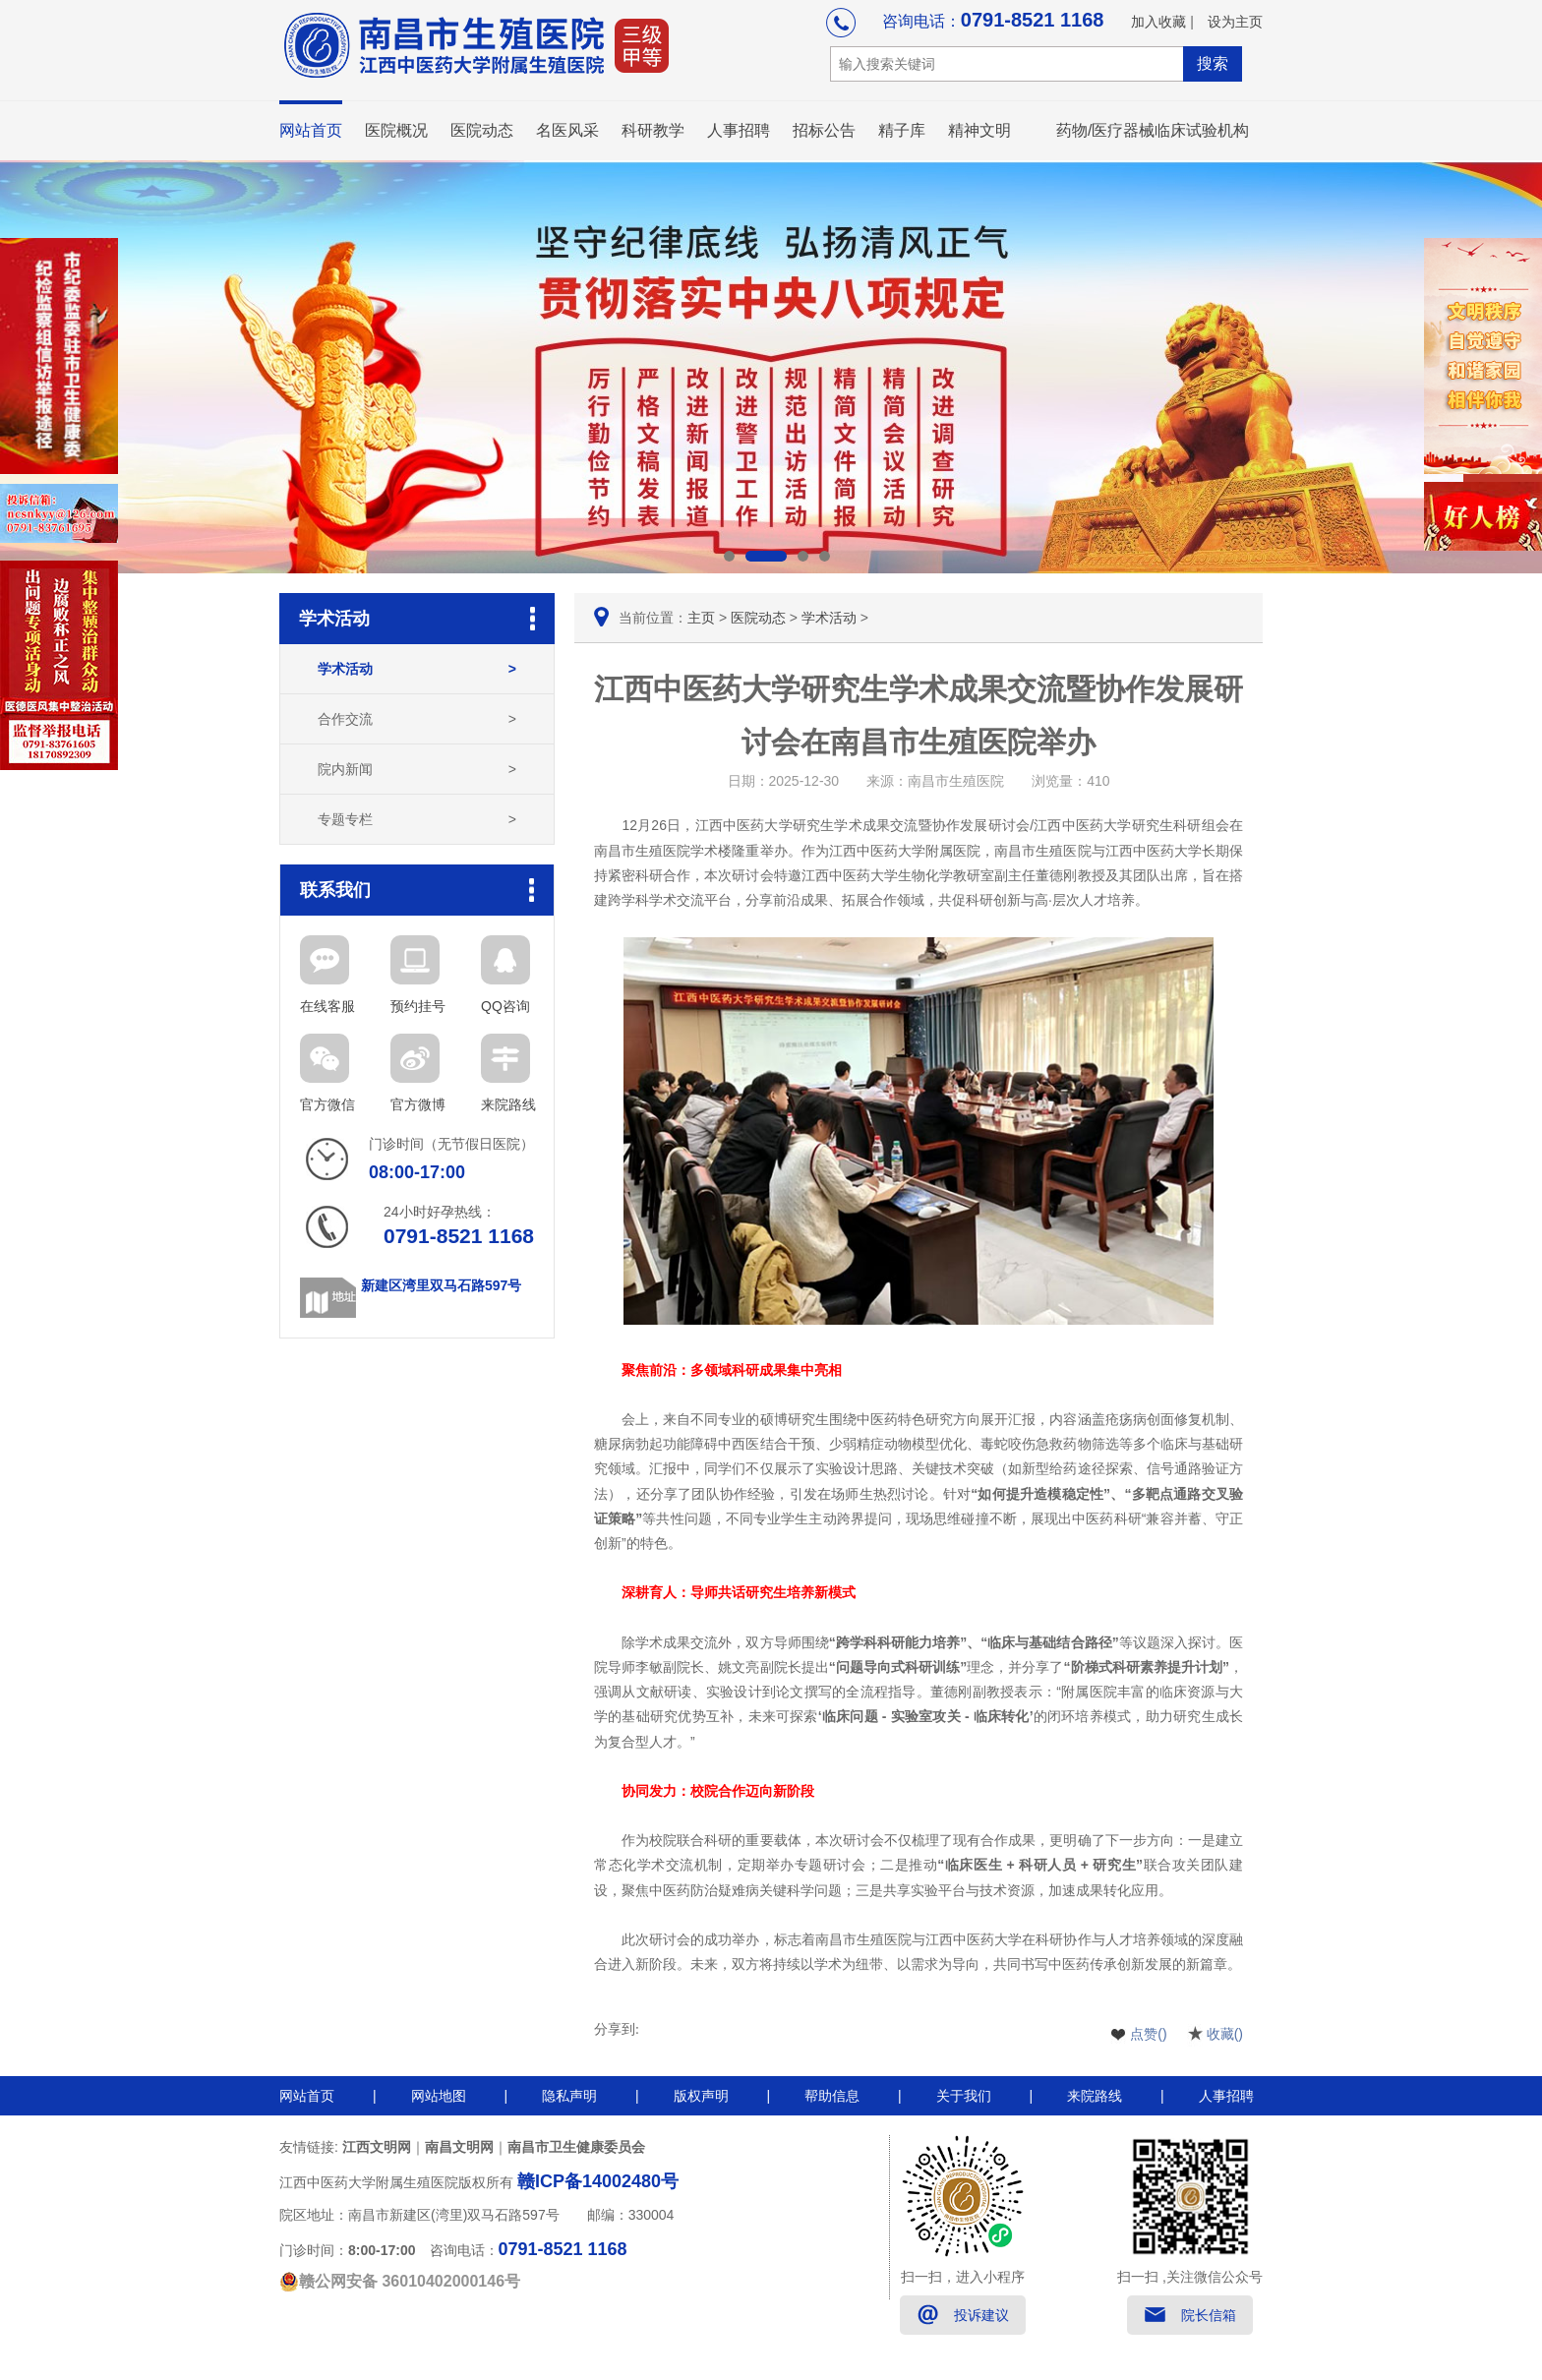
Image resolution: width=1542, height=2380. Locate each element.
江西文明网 (376, 2147)
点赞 (1148, 2034)
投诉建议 (981, 2315)
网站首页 (310, 130)
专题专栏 (417, 819)
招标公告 (824, 130)
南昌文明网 (459, 2147)
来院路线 (1094, 2096)
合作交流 (417, 719)
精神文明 (979, 130)
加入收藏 (1158, 22)
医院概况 (396, 130)
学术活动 (417, 668)
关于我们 (963, 2096)
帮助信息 (832, 2096)
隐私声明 (569, 2096)
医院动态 (481, 130)
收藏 (1225, 2034)
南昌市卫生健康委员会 (576, 2147)
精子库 (901, 130)
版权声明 (701, 2096)
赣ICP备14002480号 (598, 2181)
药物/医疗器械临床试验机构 (1152, 130)
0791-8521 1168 (1032, 19)
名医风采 (567, 130)
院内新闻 (417, 769)
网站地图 (438, 2096)
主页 (701, 617)
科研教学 (653, 130)
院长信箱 (1208, 2315)
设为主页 (1235, 22)
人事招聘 (738, 130)
